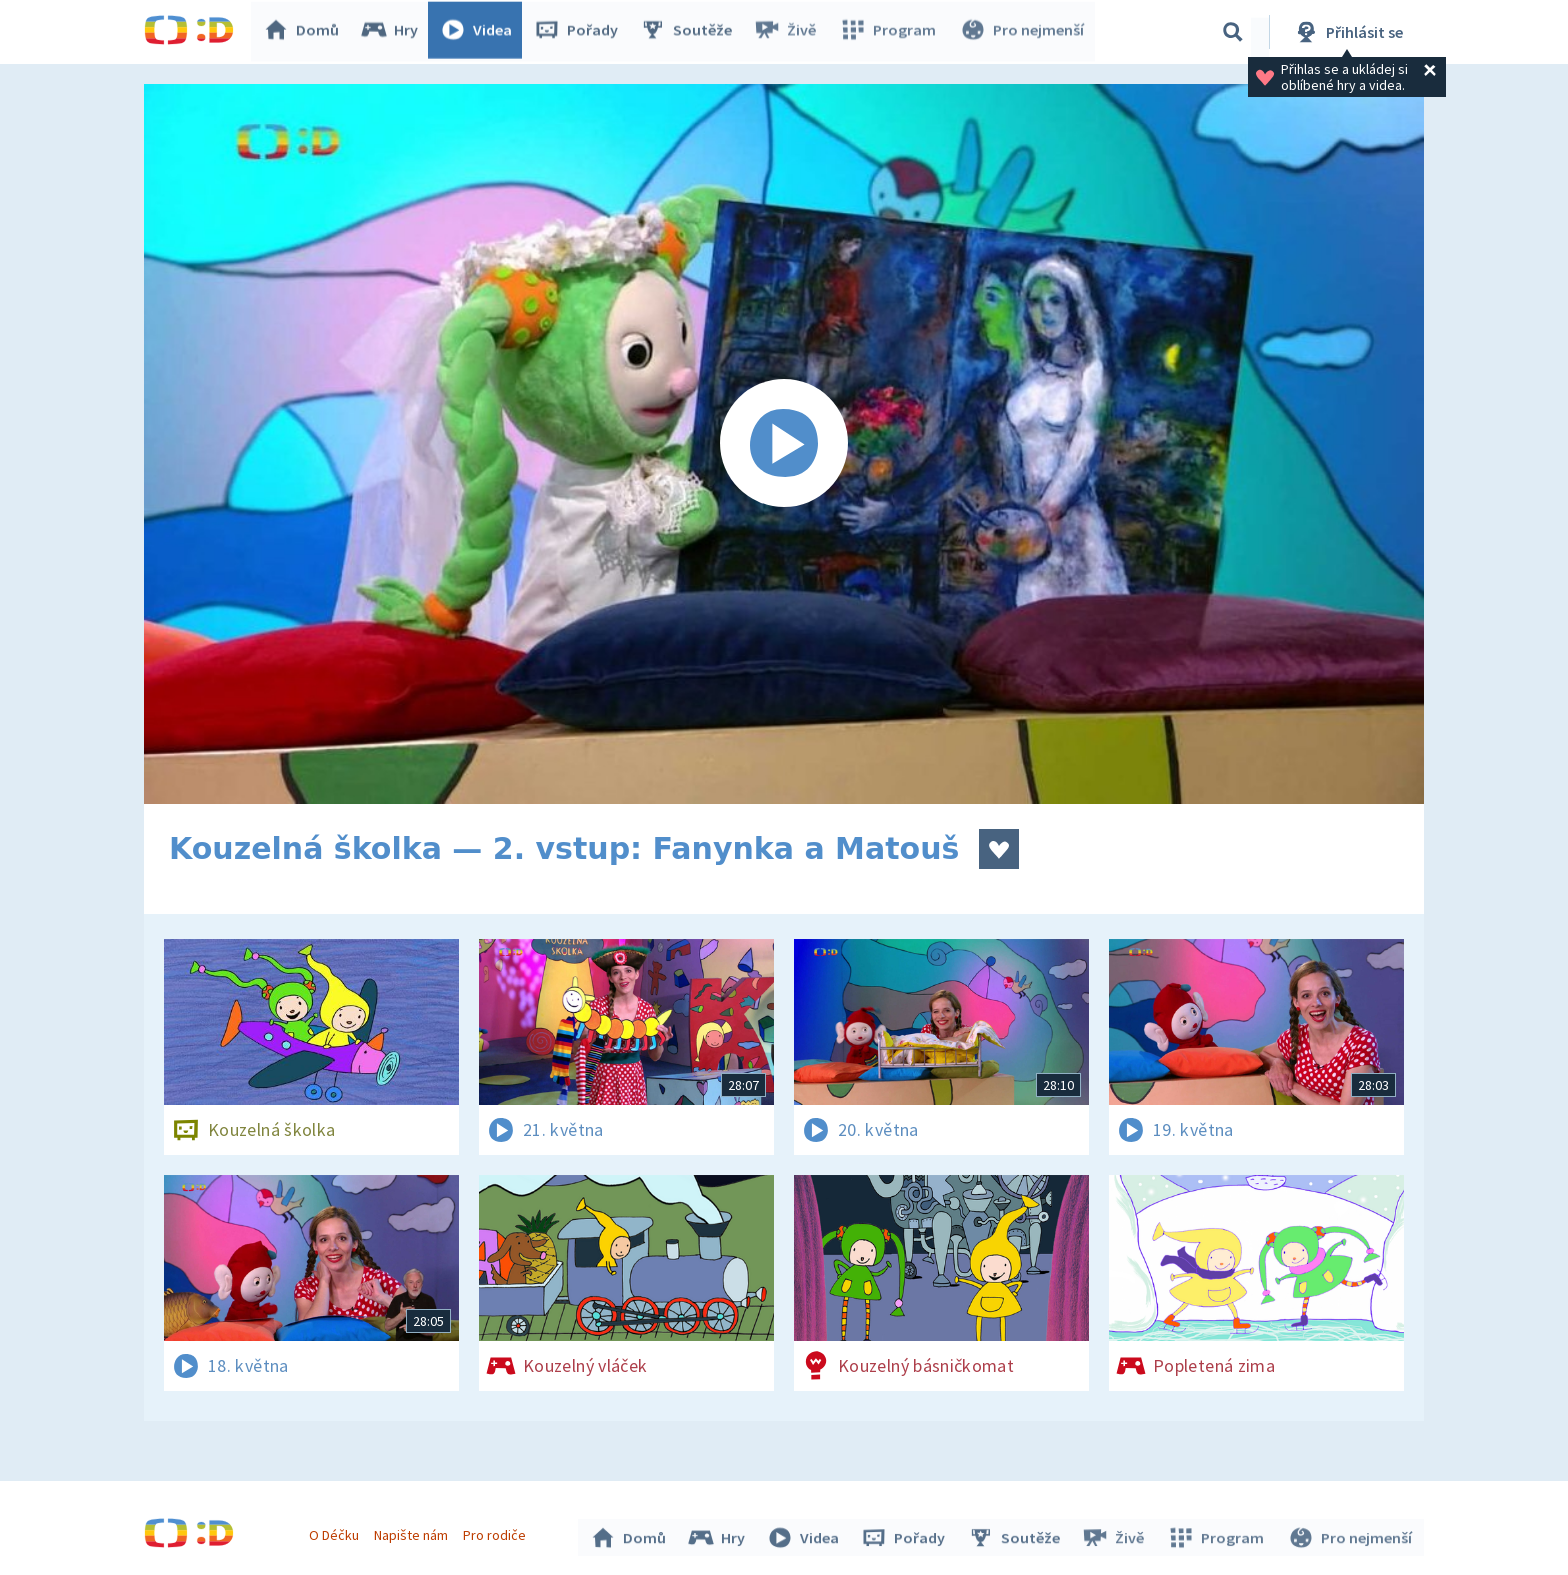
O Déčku (336, 1533)
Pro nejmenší (1022, 32)
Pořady (580, 32)
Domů (305, 32)
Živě (789, 32)
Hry (393, 32)
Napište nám (413, 1533)
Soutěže (690, 32)
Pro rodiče (497, 1533)
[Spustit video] (784, 444)
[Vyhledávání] (1233, 32)
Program (890, 32)
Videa (480, 32)
